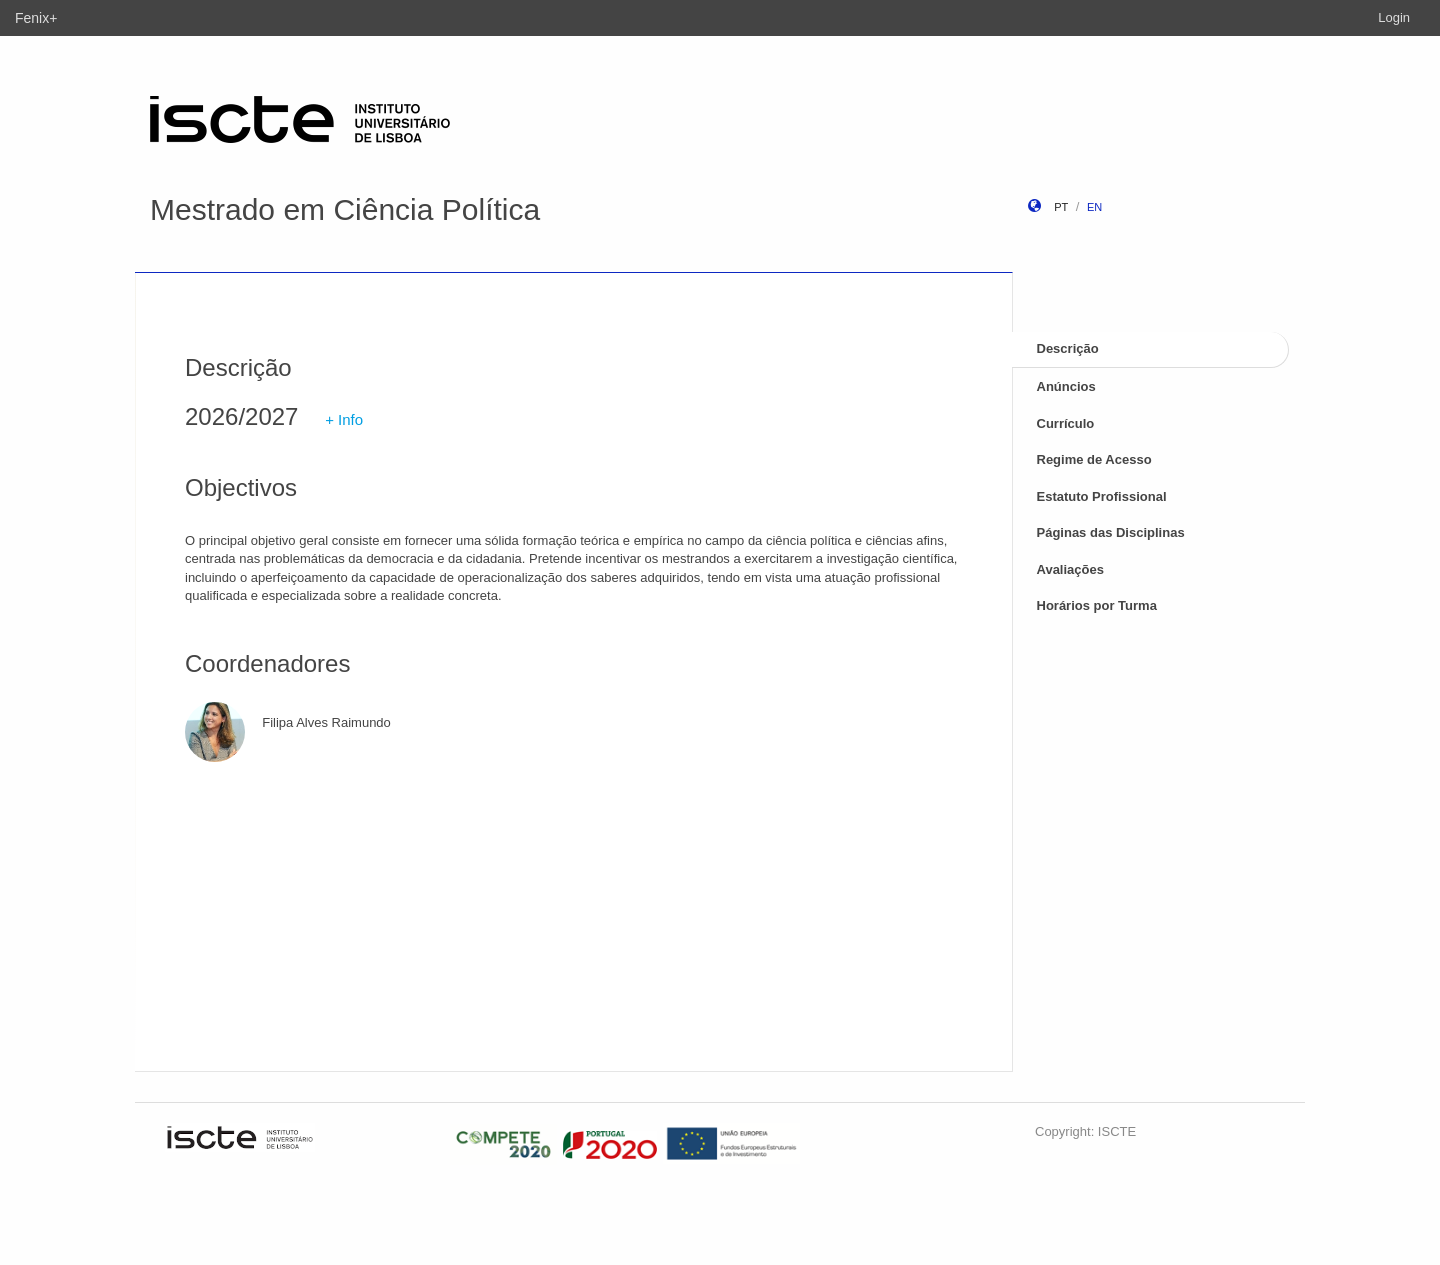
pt (1061, 207)
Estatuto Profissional (1102, 496)
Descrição (1068, 348)
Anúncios (1066, 386)
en (1094, 207)
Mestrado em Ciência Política (345, 209)
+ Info (344, 419)
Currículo (1066, 423)
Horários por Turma (1097, 605)
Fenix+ (36, 18)
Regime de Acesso (1094, 459)
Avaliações (1070, 569)
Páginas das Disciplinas (1111, 532)
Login (1394, 17)
